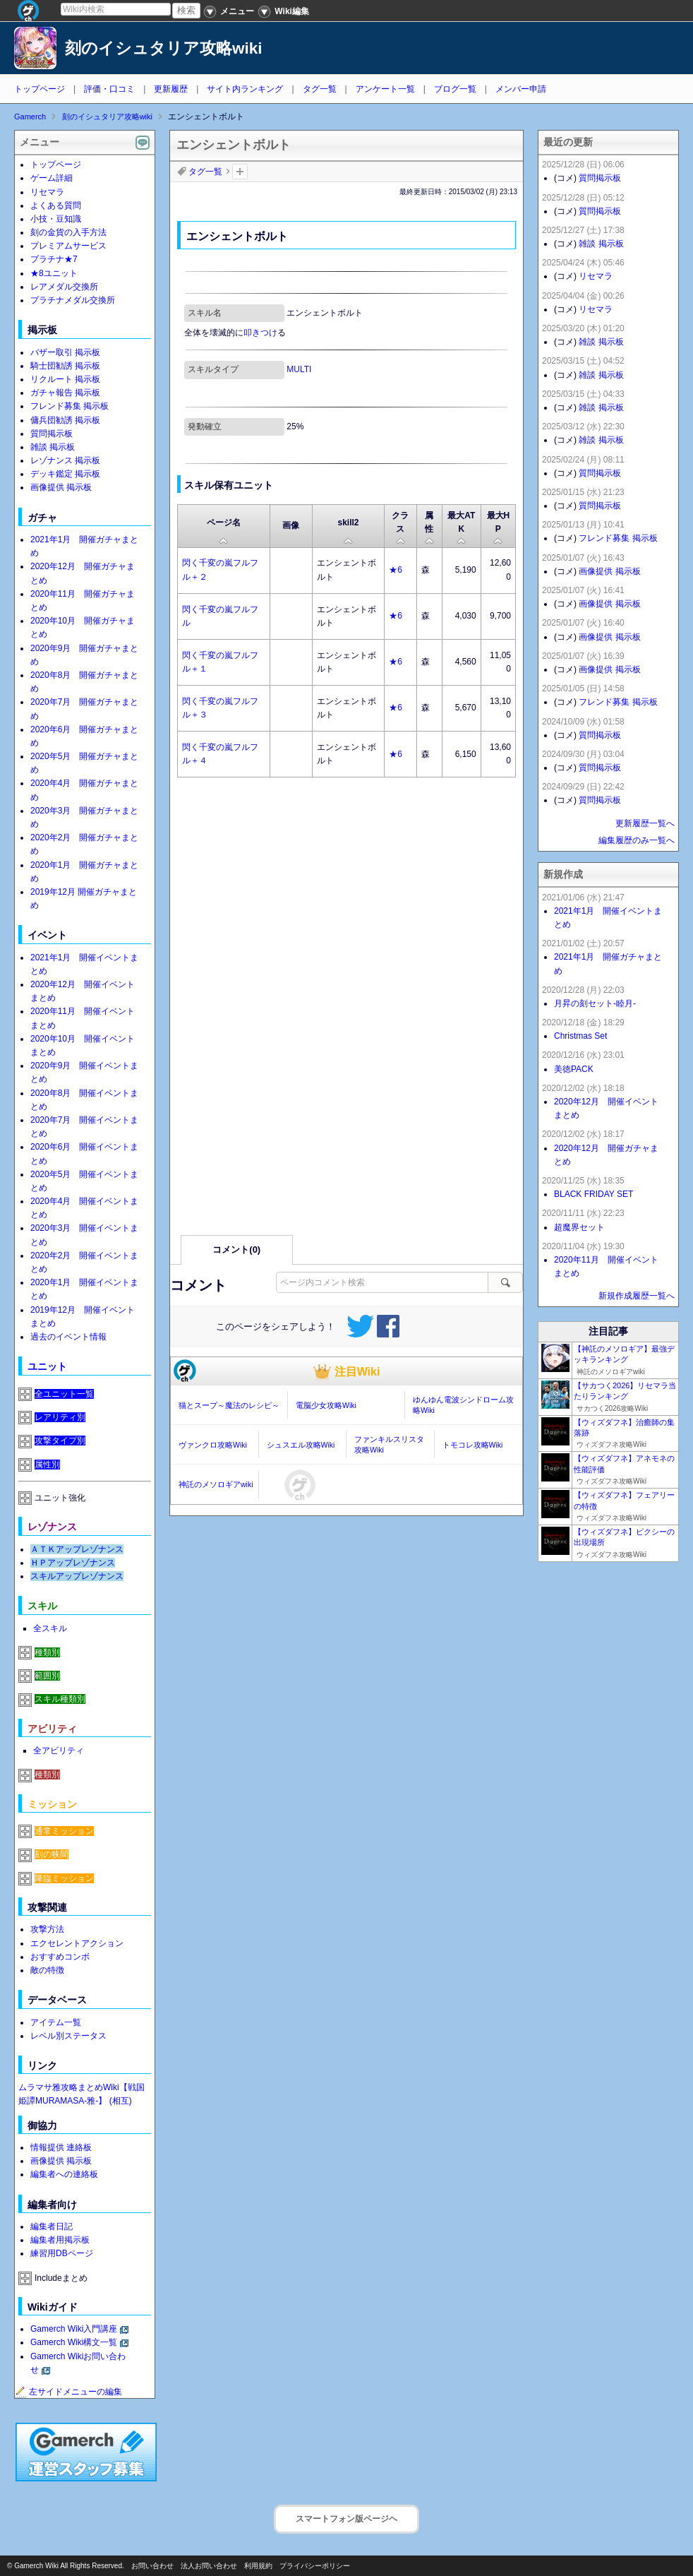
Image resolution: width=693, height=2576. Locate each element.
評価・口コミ (109, 89)
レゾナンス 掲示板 (65, 460)
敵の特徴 (47, 1970)
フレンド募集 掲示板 (69, 406)
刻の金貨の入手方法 (68, 232)
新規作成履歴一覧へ (636, 1296)
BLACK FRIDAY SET (593, 1194)
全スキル (50, 1628)
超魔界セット (579, 1227)
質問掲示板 (51, 434)
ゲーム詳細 (51, 178)
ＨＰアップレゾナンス (72, 1563)
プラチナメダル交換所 (72, 300)
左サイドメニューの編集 (68, 2392)
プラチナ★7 (54, 259)
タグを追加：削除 (240, 171)
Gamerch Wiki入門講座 (73, 2329)
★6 (395, 570)
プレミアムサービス (68, 246)
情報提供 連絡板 (61, 2147)
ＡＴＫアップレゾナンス (76, 1549)
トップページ (39, 89)
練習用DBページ (61, 2253)
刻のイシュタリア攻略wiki (164, 48)
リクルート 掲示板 (65, 379)
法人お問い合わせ (209, 2566)
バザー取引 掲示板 (65, 352)
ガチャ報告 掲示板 (65, 393)
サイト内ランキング (245, 89)
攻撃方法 (47, 1929)
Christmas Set (580, 1036)
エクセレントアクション (76, 1943)
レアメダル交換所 (64, 287)
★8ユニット (54, 273)
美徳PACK (573, 1069)
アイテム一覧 (55, 2022)
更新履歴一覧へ (645, 823)
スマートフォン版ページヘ (346, 2519)
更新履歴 (171, 89)
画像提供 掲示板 (61, 487)
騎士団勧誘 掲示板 (65, 366)
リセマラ (47, 192)
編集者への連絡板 (64, 2174)
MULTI (299, 369)
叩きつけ (260, 333)
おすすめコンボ (60, 1957)
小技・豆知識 (55, 219)
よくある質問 (55, 205)
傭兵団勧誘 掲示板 (65, 420)
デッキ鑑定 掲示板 (65, 474)
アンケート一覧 (385, 89)
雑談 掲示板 (52, 447)
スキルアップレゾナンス (76, 1576)
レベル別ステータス (68, 2036)
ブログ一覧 (455, 89)
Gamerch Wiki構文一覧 (73, 2342)
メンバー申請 (520, 89)
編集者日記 (51, 2226)
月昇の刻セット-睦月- (595, 1003)
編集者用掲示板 (60, 2240)
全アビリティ (58, 1750)
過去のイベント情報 (68, 1337)
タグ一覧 (320, 89)
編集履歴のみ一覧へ (636, 840)
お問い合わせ (152, 2566)
